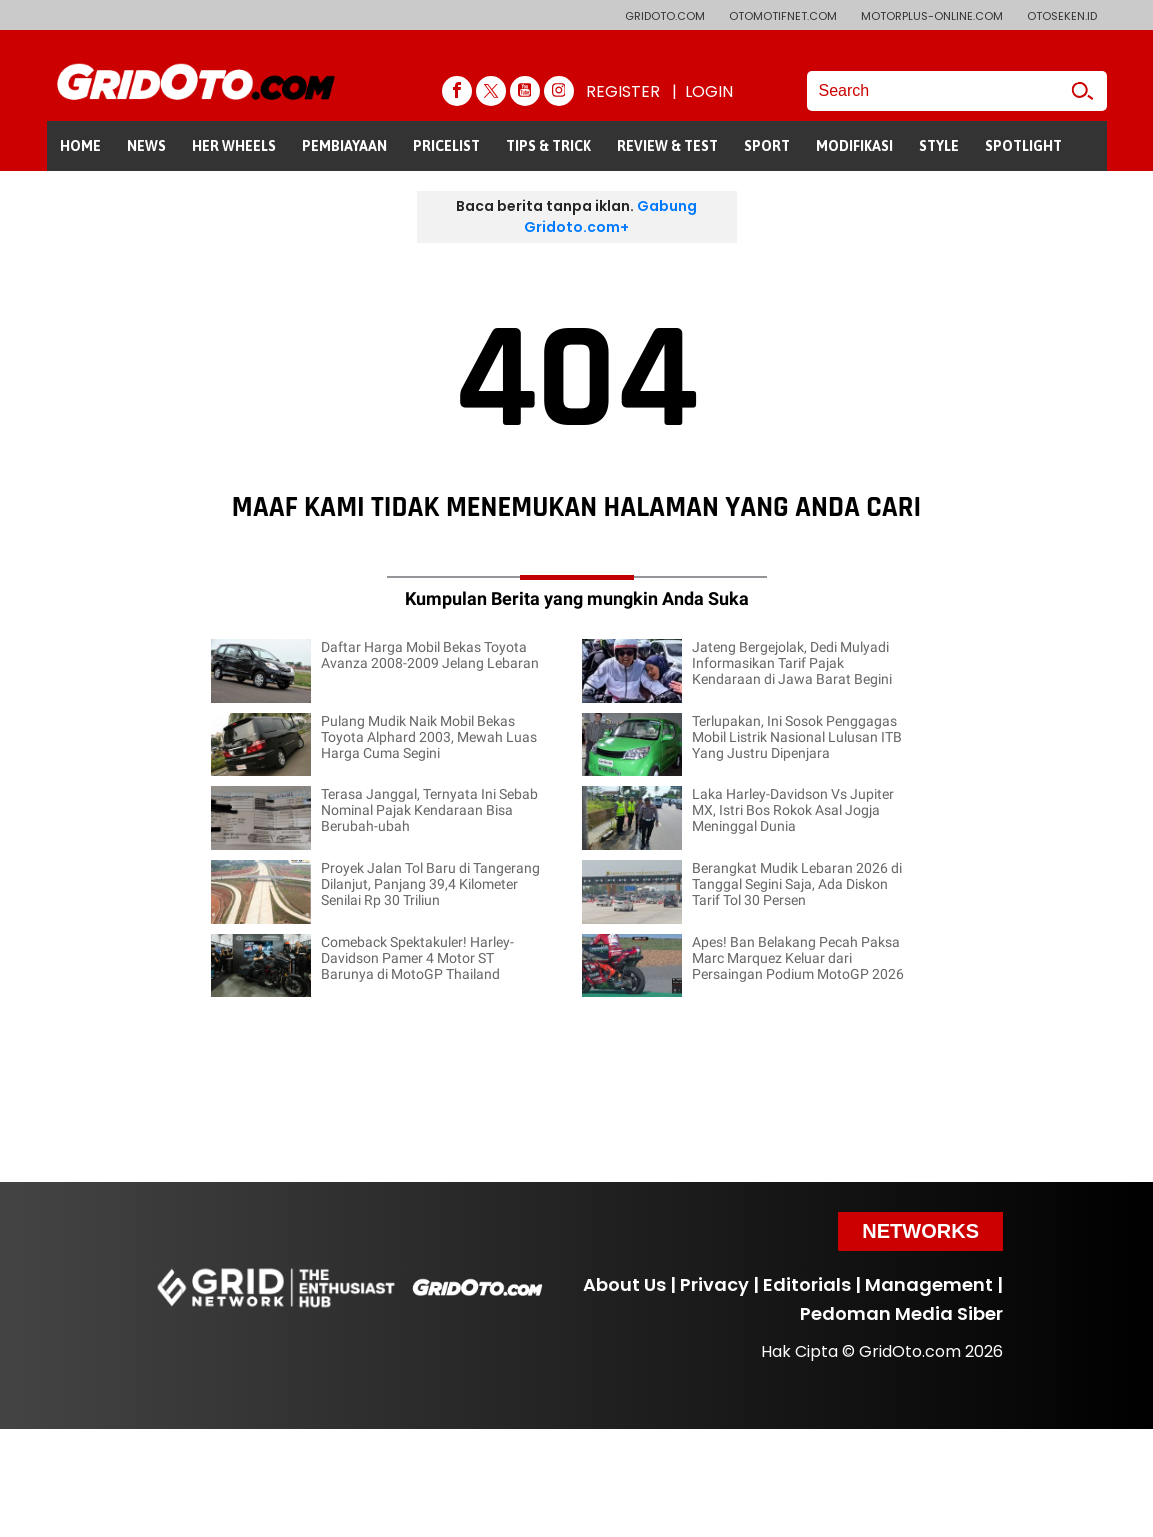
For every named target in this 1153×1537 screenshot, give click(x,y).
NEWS (146, 146)
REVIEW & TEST (667, 146)
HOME (80, 146)
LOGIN (709, 91)
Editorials (807, 1284)
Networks (920, 1231)
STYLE (939, 146)
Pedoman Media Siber (901, 1313)
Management (929, 1284)
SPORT (767, 146)
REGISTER (623, 91)
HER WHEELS (234, 146)
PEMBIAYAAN (344, 146)
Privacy (714, 1284)
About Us (624, 1284)
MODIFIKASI (854, 146)
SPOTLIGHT (1023, 146)
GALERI (83, 196)
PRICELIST (446, 146)
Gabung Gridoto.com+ (610, 216)
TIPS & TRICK (548, 146)
